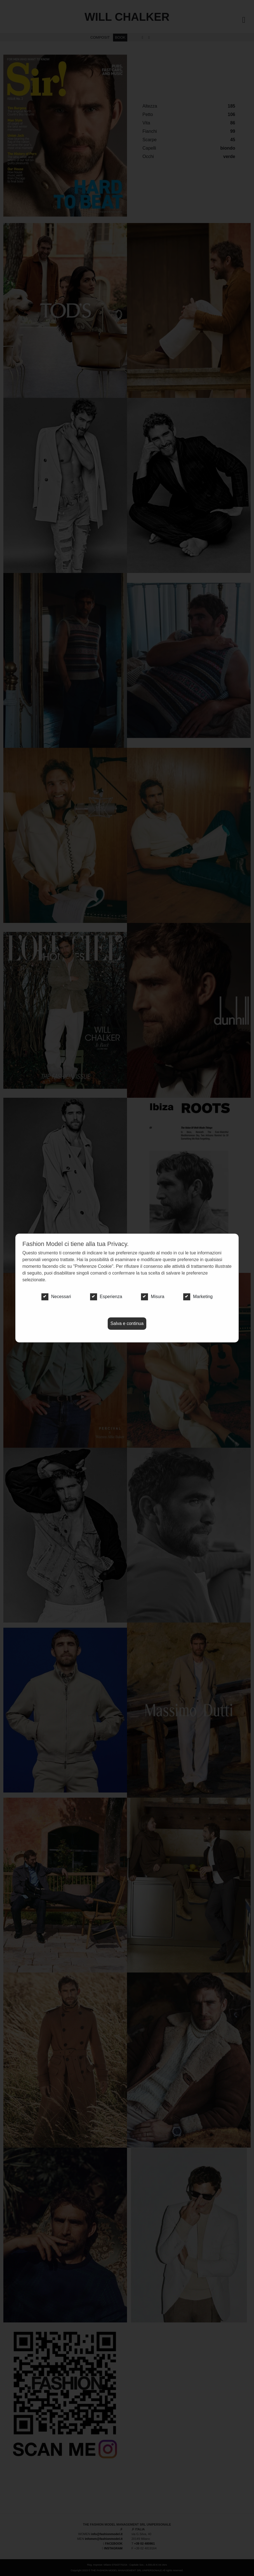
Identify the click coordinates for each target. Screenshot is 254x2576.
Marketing (198, 1296)
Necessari (56, 1296)
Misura (152, 1296)
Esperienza (106, 1296)
